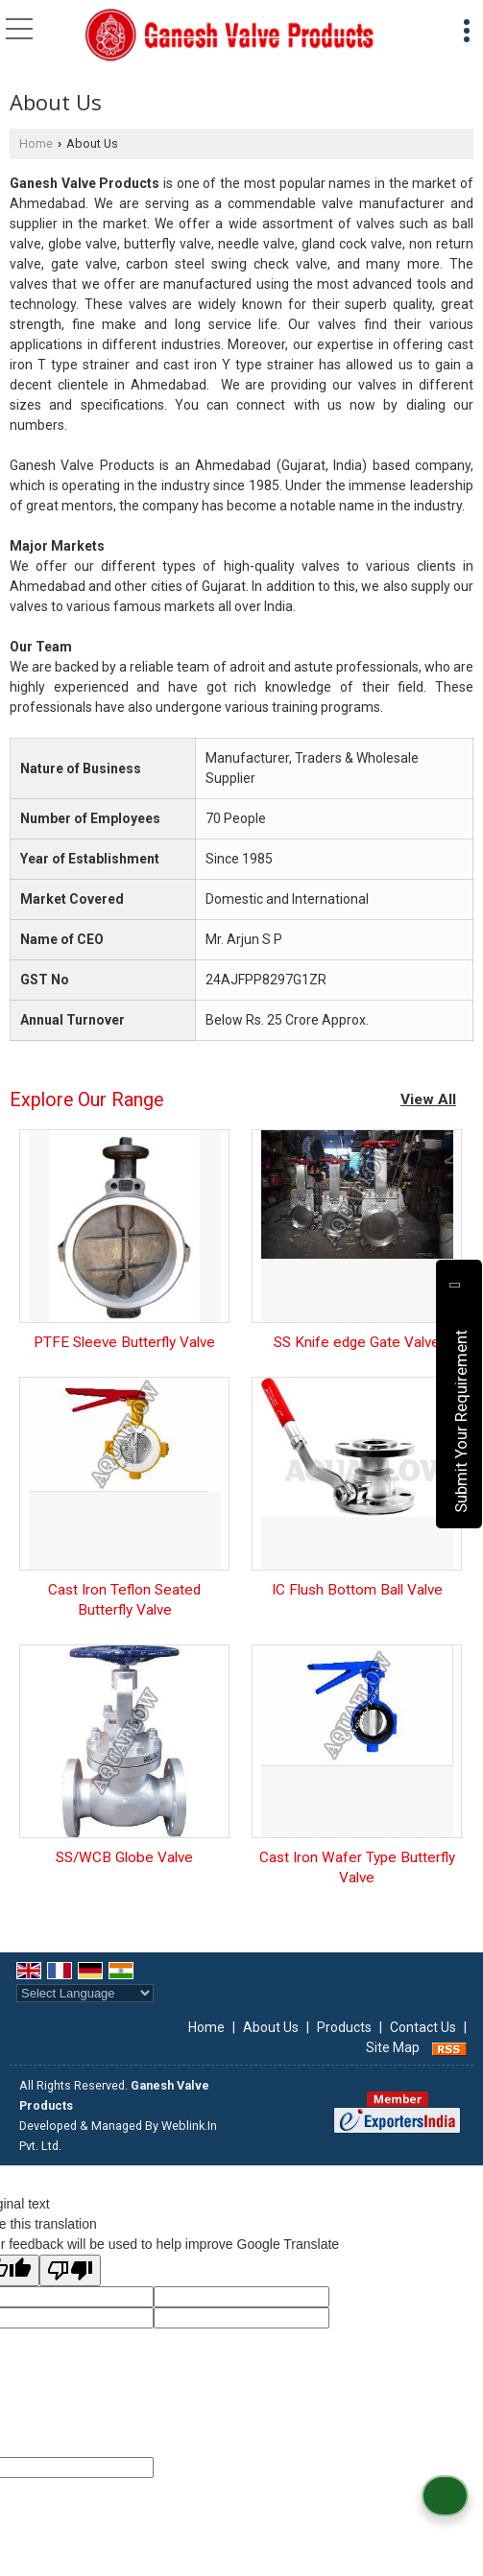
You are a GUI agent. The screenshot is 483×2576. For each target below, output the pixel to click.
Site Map (393, 2047)
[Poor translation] (70, 2270)
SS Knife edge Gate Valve (357, 1342)
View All (428, 1099)
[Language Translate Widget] (85, 1993)
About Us (271, 2027)
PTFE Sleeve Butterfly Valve (124, 1342)
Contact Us (423, 2027)
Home (36, 143)
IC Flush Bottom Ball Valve (357, 1589)
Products (344, 2027)
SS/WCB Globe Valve (124, 1857)
